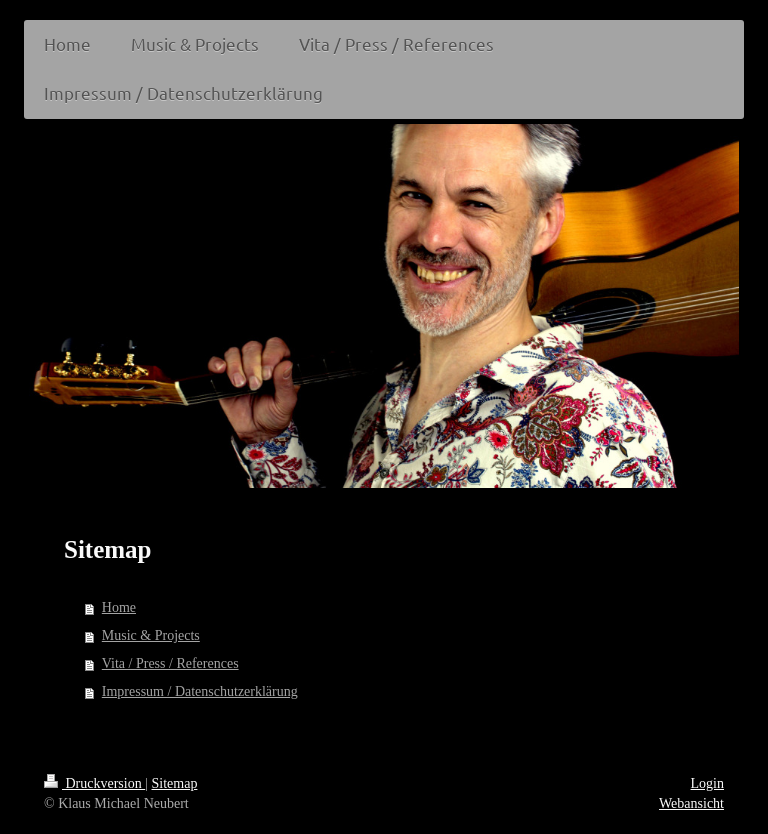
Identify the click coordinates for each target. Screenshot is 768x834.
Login (707, 783)
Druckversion (94, 783)
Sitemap (175, 783)
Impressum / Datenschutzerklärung (200, 691)
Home (119, 607)
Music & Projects (151, 635)
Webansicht (691, 803)
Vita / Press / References (170, 663)
